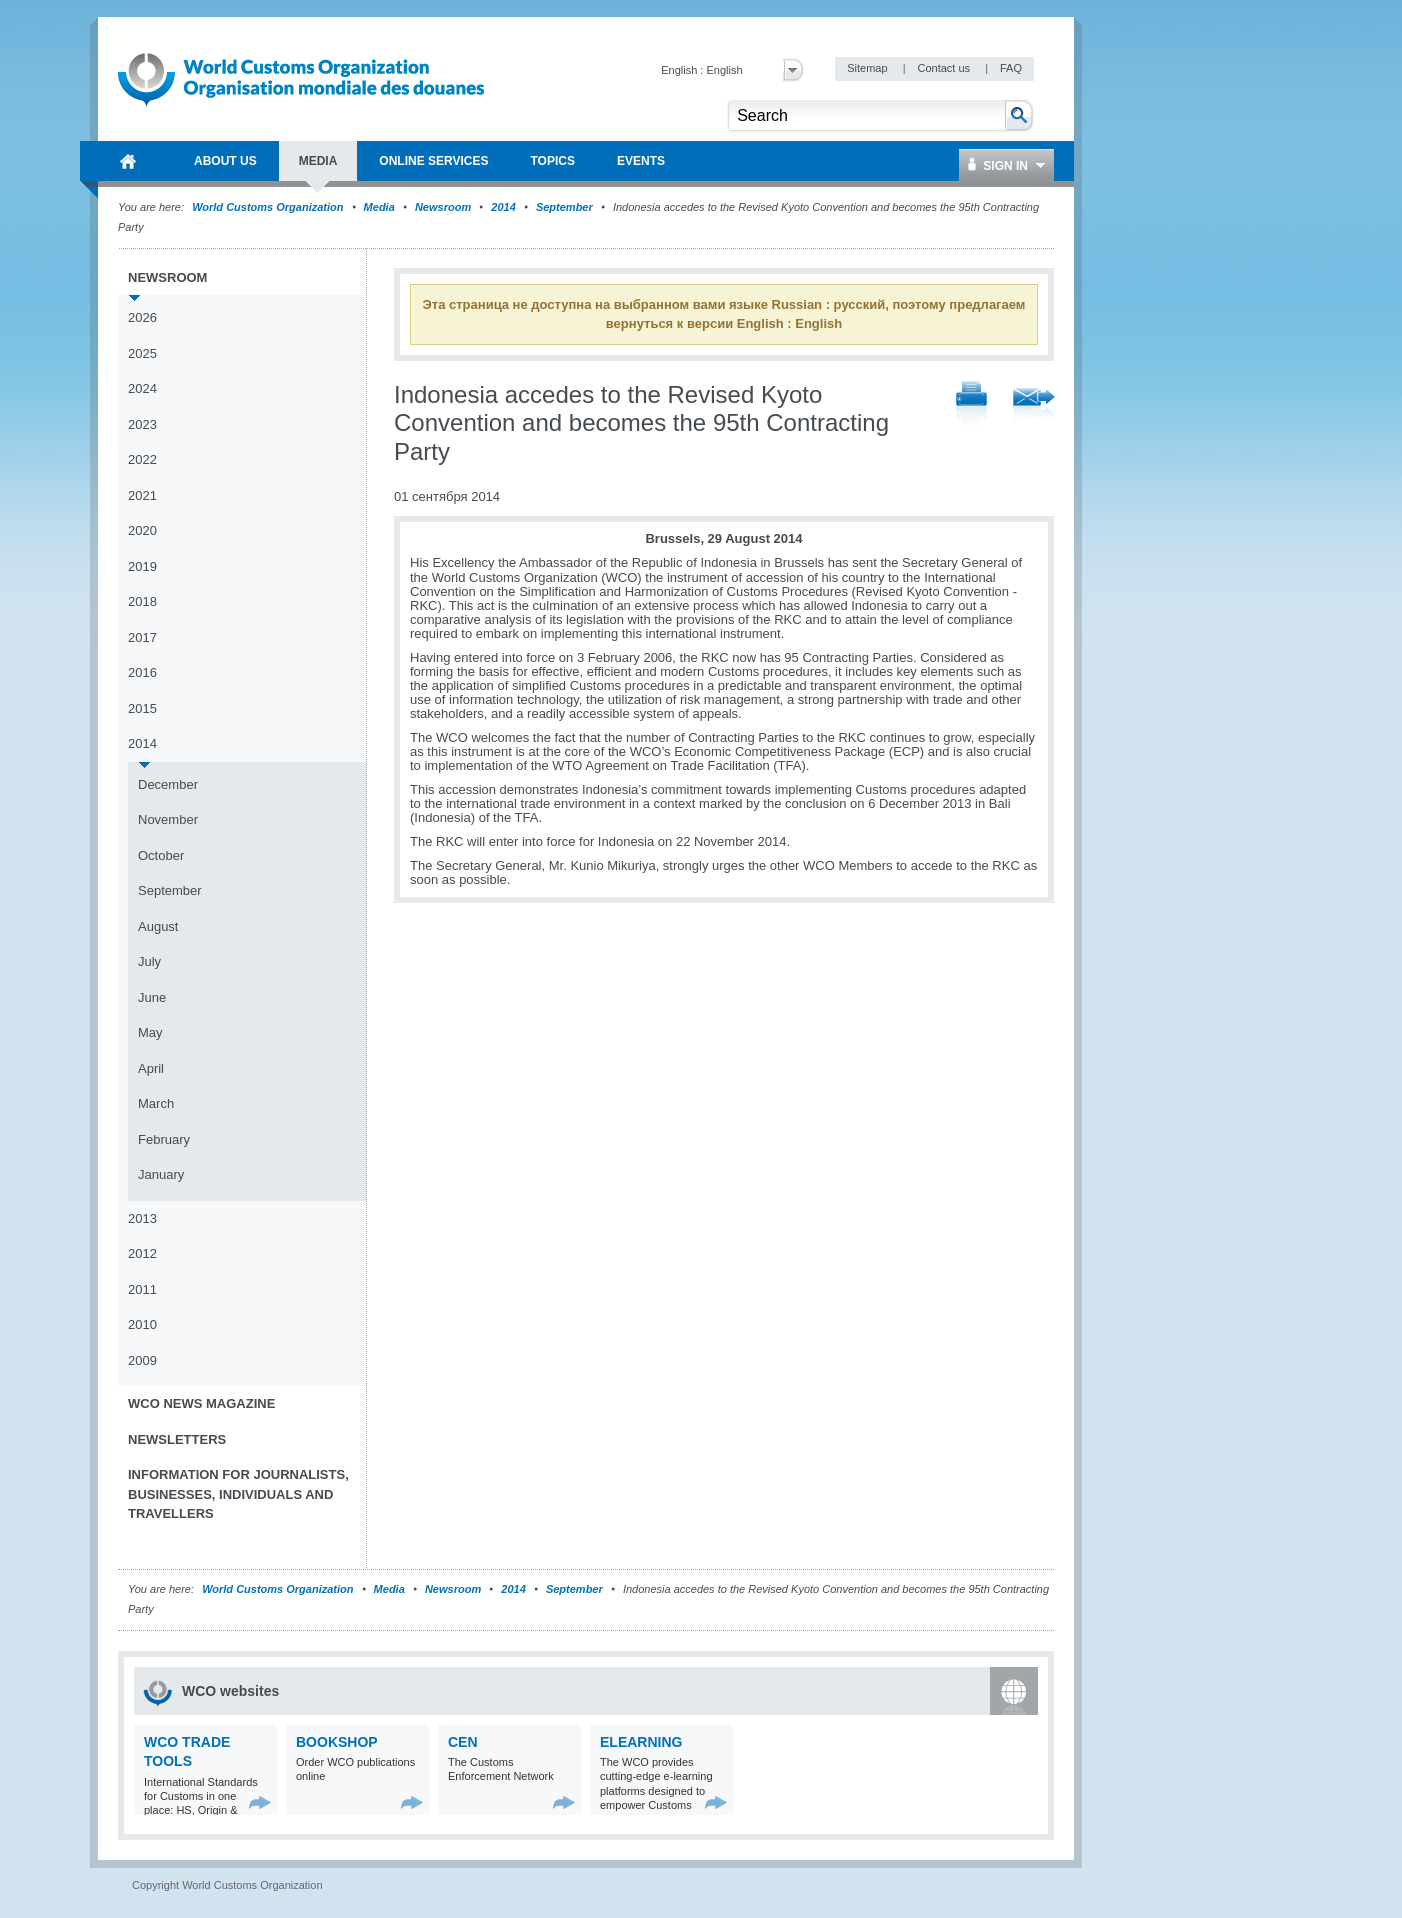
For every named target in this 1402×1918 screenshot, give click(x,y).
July (149, 961)
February (164, 1139)
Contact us (945, 68)
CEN (463, 1742)
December (168, 784)
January (161, 1174)
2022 (142, 459)
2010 (142, 1324)
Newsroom (443, 207)
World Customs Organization (269, 207)
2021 (142, 495)
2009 (142, 1360)
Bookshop (337, 1742)
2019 (142, 566)
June (152, 997)
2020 (142, 530)
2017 (142, 637)
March (156, 1103)
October (161, 855)
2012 (142, 1253)
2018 (142, 601)
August (158, 926)
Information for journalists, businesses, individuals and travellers (238, 1494)
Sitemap (868, 68)
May (150, 1032)
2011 (142, 1289)
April (151, 1068)
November (168, 819)
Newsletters (177, 1439)
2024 (142, 388)
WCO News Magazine (201, 1403)
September (564, 207)
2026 (142, 317)
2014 (503, 207)
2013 (142, 1218)
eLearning (641, 1742)
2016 (142, 672)
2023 (142, 424)
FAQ (1011, 68)
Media (379, 207)
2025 (142, 353)
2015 (142, 708)
